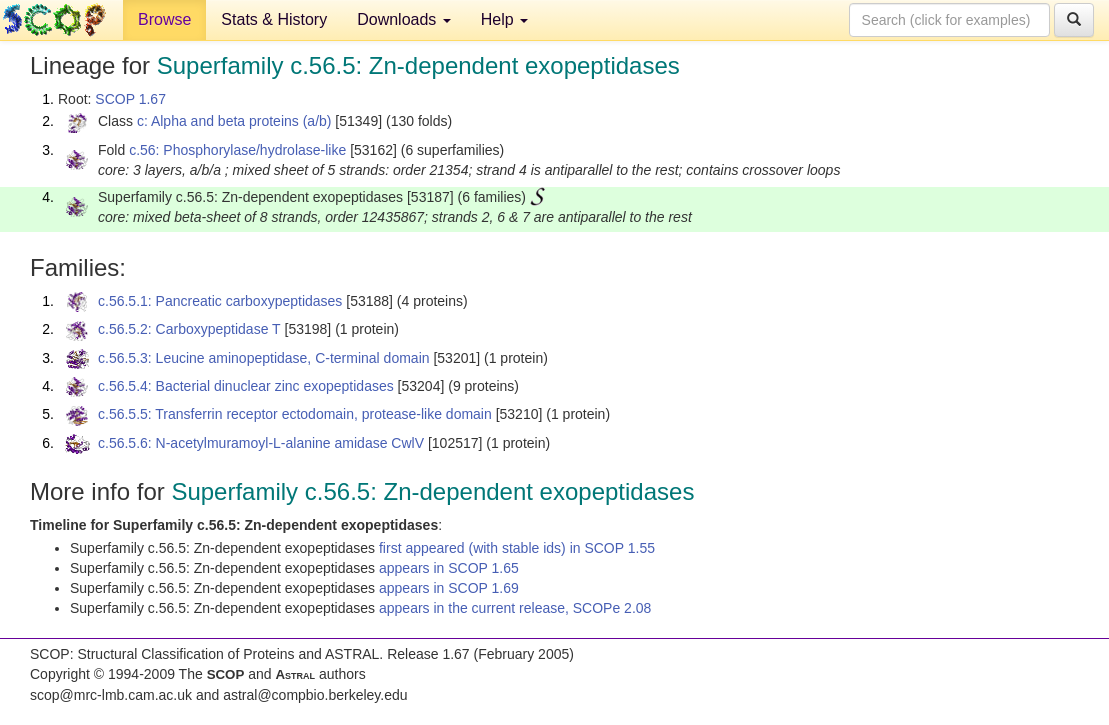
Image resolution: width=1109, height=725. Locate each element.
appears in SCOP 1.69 (449, 588)
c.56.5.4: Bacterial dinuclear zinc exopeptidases (246, 386)
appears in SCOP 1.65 (449, 568)
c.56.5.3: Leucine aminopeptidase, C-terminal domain (264, 358)
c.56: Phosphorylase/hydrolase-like (237, 150)
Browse (164, 19)
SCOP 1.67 (130, 99)
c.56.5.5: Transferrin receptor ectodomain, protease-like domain (295, 414)
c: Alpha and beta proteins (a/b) (234, 121)
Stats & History (274, 19)
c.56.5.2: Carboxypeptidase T (189, 329)
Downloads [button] (404, 19)
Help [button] (504, 19)
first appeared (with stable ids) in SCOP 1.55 (517, 548)
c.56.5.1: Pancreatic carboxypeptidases (220, 301)
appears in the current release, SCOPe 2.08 (515, 608)
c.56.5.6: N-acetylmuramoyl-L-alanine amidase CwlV (261, 443)
